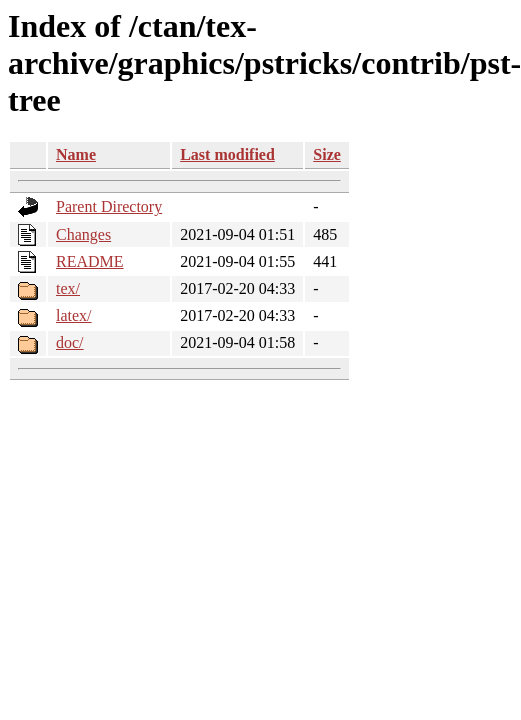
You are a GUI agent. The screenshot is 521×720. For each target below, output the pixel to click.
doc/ (70, 342)
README (90, 261)
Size (327, 154)
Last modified (227, 154)
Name (76, 154)
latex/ (74, 315)
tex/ (68, 288)
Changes (83, 234)
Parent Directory (109, 206)
